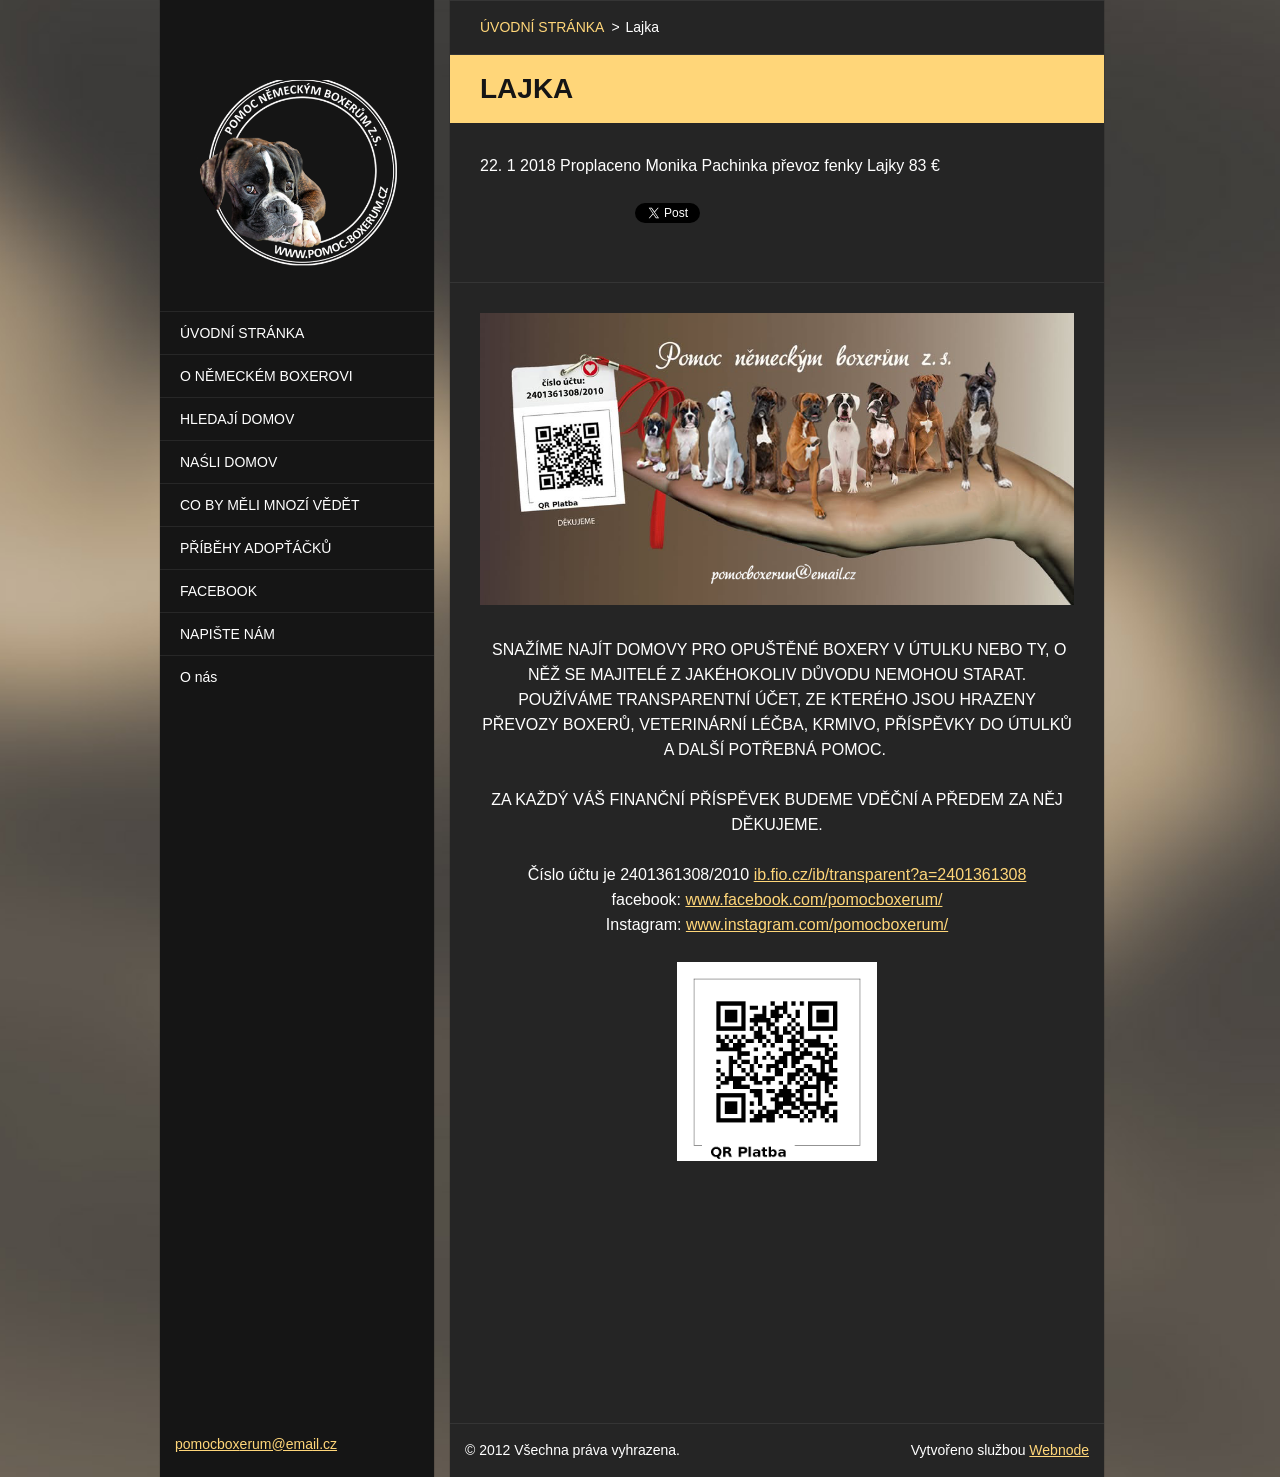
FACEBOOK (218, 591)
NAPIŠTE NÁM (227, 634)
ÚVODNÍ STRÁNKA (242, 333)
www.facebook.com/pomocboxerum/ (813, 899)
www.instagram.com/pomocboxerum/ (817, 924)
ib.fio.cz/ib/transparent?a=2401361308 (890, 874)
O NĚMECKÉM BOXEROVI (266, 376)
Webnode (1059, 1450)
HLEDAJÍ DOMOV (237, 419)
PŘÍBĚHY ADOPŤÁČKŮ (255, 548)
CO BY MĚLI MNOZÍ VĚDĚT (269, 505)
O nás (198, 677)
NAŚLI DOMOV (228, 462)
